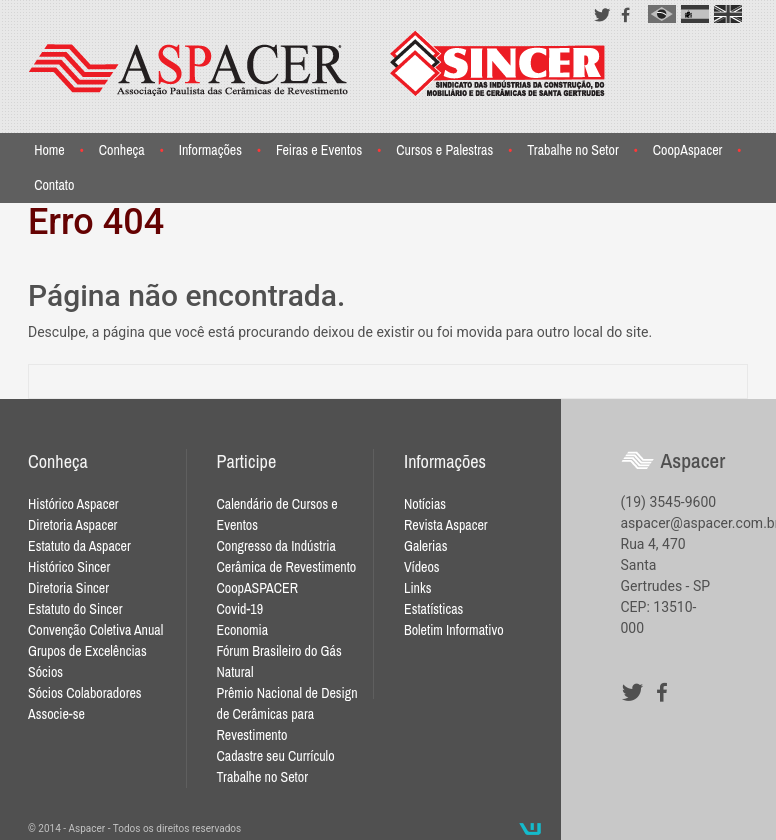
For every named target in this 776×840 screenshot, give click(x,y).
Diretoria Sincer (68, 588)
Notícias (425, 504)
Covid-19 (240, 609)
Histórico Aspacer (73, 504)
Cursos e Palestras (444, 150)
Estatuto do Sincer (75, 609)
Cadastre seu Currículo (276, 756)
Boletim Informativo (454, 630)
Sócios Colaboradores (85, 693)
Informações (210, 150)
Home (49, 150)
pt (662, 14)
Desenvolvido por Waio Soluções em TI (530, 829)
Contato (54, 185)
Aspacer (317, 64)
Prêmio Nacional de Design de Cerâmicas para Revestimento (287, 714)
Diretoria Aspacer (72, 525)
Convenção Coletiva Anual (95, 630)
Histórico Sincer (69, 567)
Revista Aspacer (446, 525)
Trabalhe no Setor (572, 150)
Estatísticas (433, 609)
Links (417, 588)
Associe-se (56, 714)
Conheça (122, 150)
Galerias (425, 546)
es (695, 14)
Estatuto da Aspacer (79, 546)
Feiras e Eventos (319, 150)
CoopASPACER (257, 588)
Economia (243, 630)
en (728, 14)
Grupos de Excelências (87, 651)
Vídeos (422, 567)
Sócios (45, 672)
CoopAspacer (688, 150)
